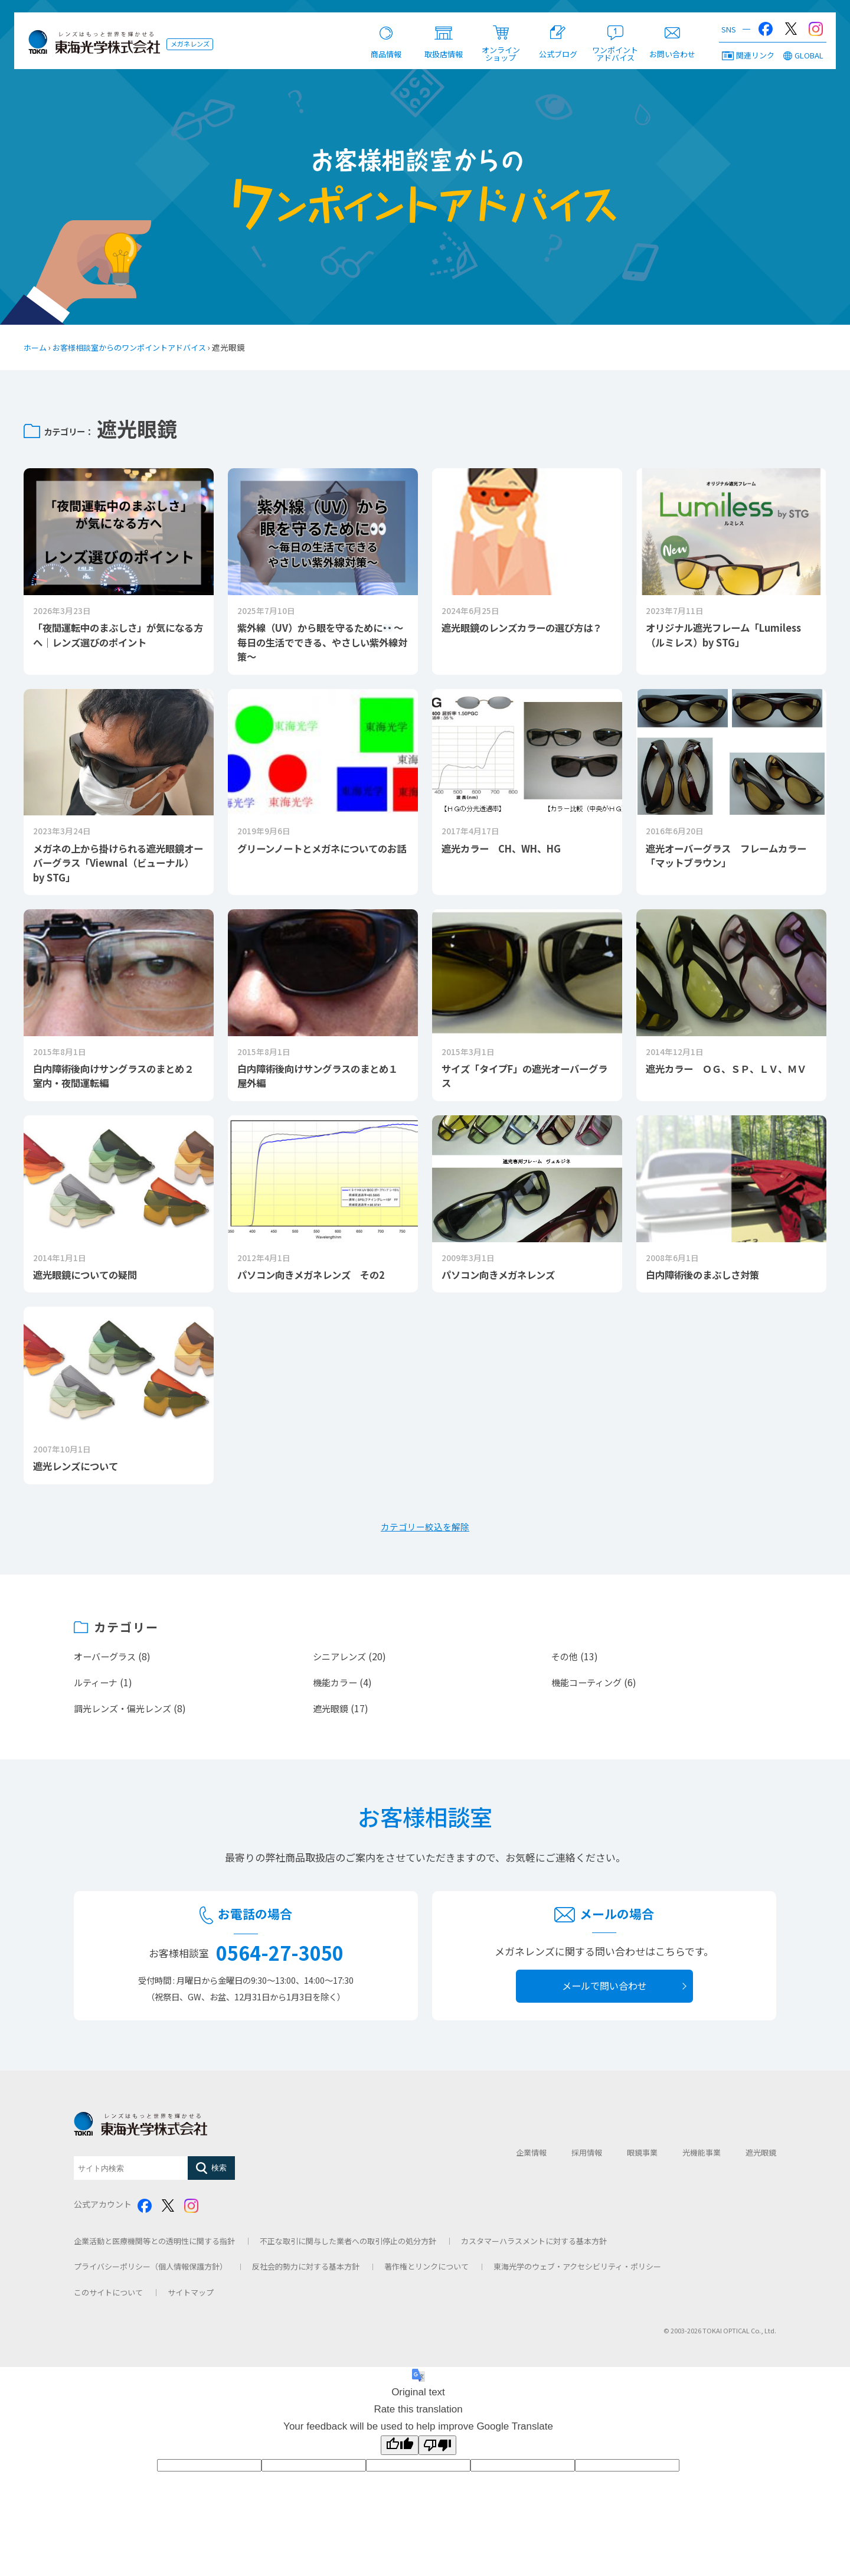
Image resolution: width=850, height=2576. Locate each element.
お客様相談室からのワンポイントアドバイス (137, 347)
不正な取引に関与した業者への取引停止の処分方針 (348, 2246)
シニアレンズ (341, 1662)
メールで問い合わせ (604, 1991)
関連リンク (748, 57)
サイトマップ (191, 2297)
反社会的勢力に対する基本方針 (305, 2271)
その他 (565, 1662)
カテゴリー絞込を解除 (425, 1532)
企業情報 (531, 2157)
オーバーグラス (107, 1662)
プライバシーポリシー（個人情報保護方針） (150, 2271)
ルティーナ (97, 1687)
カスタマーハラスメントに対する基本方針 (534, 2246)
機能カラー (336, 1687)
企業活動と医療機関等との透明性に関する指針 (154, 2246)
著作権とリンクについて (426, 2271)
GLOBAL (803, 57)
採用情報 (586, 2157)
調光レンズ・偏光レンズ (126, 1713)
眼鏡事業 (642, 2157)
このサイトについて (108, 2297)
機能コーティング (588, 1687)
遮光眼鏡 (332, 1713)
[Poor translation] (437, 2450)
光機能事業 (701, 2157)
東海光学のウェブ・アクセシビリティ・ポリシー (577, 2271)
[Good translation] (400, 2450)
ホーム (36, 347)
